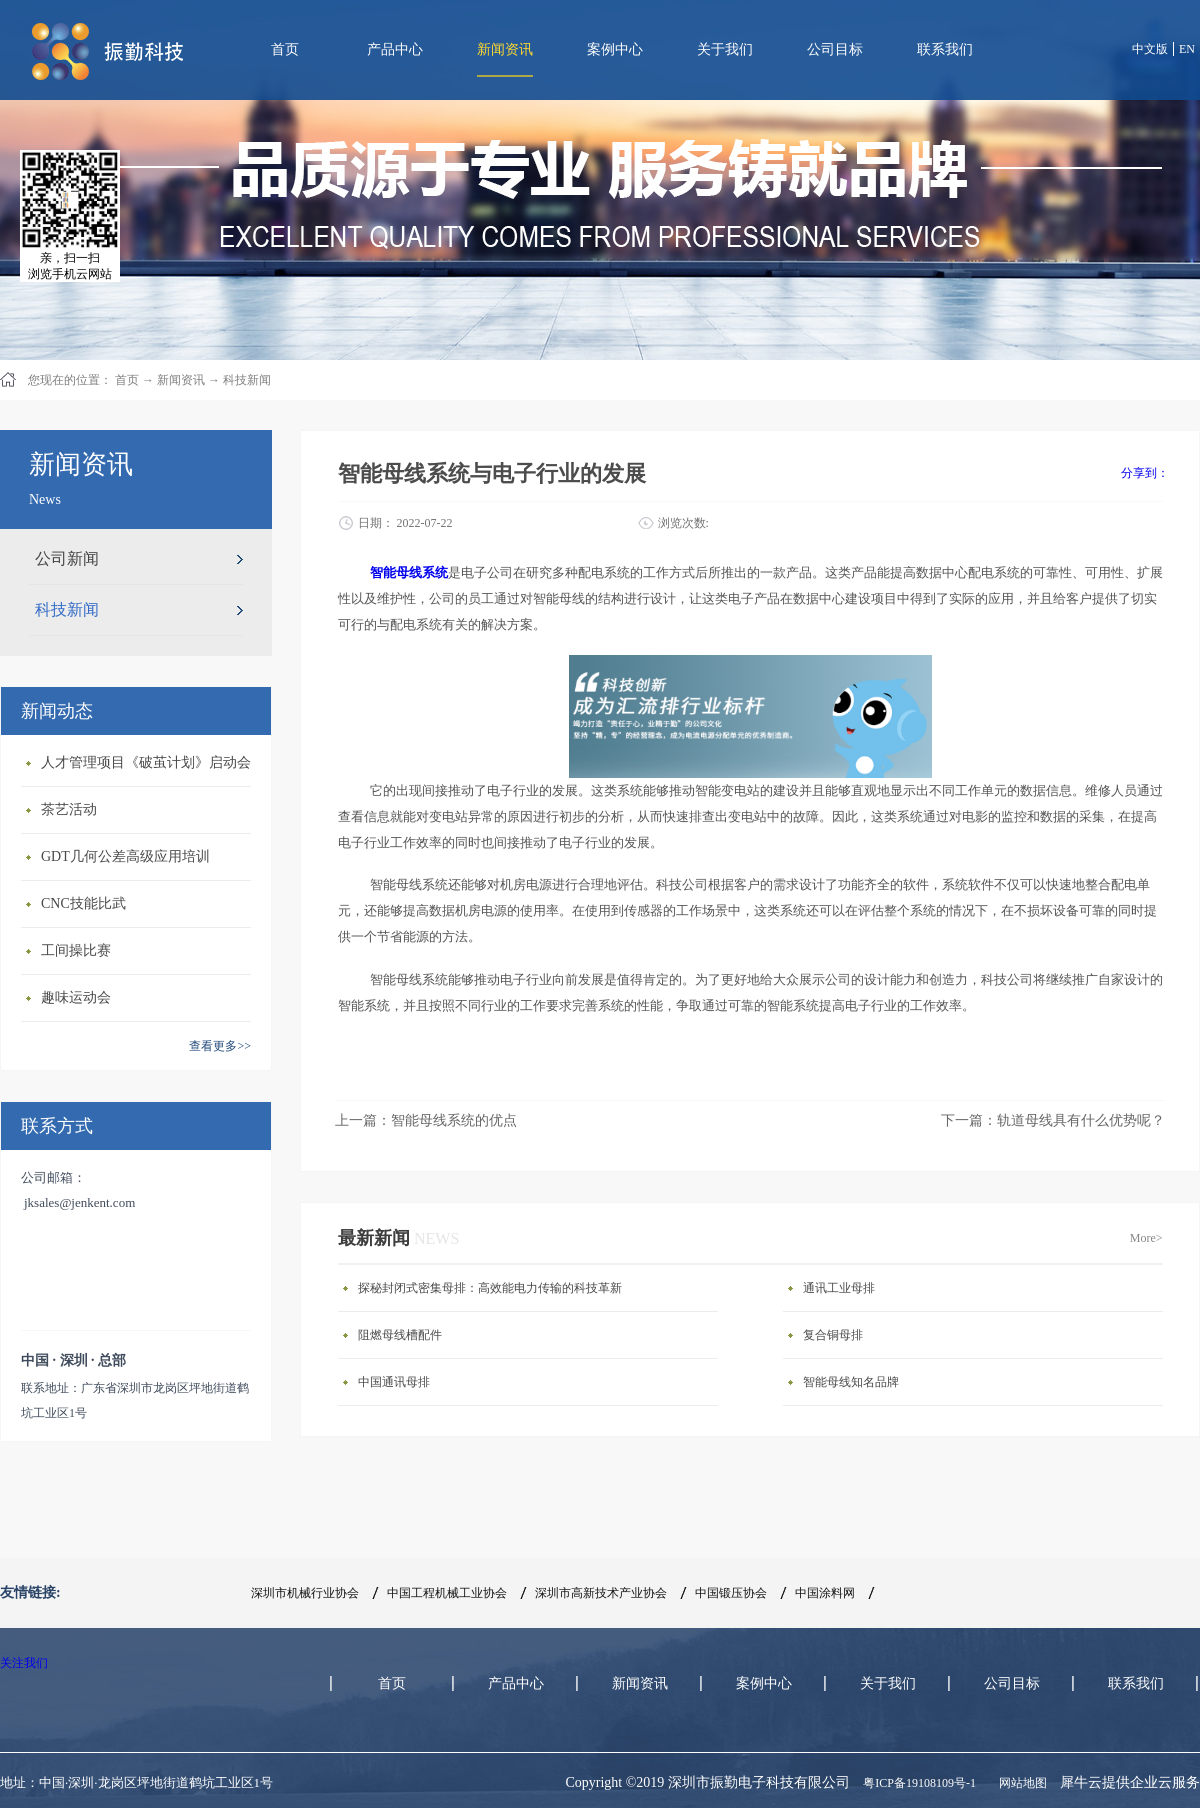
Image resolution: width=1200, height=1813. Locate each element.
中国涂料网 (825, 1593)
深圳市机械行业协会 (305, 1593)
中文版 (1150, 49)
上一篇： (426, 1120)
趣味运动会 (76, 997)
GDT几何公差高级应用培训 (125, 856)
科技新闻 (247, 380)
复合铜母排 (833, 1335)
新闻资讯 (181, 380)
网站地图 (1020, 1783)
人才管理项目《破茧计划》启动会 (146, 762)
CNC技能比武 (83, 903)
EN (1187, 49)
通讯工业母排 (839, 1288)
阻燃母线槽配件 (400, 1335)
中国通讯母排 (394, 1382)
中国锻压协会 (731, 1593)
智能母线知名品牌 (851, 1382)
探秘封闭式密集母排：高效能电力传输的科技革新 (490, 1288)
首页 (285, 49)
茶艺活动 (69, 809)
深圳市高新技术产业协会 (601, 1593)
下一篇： (1053, 1120)
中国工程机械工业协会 (447, 1593)
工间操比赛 (76, 950)
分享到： (1145, 473)
